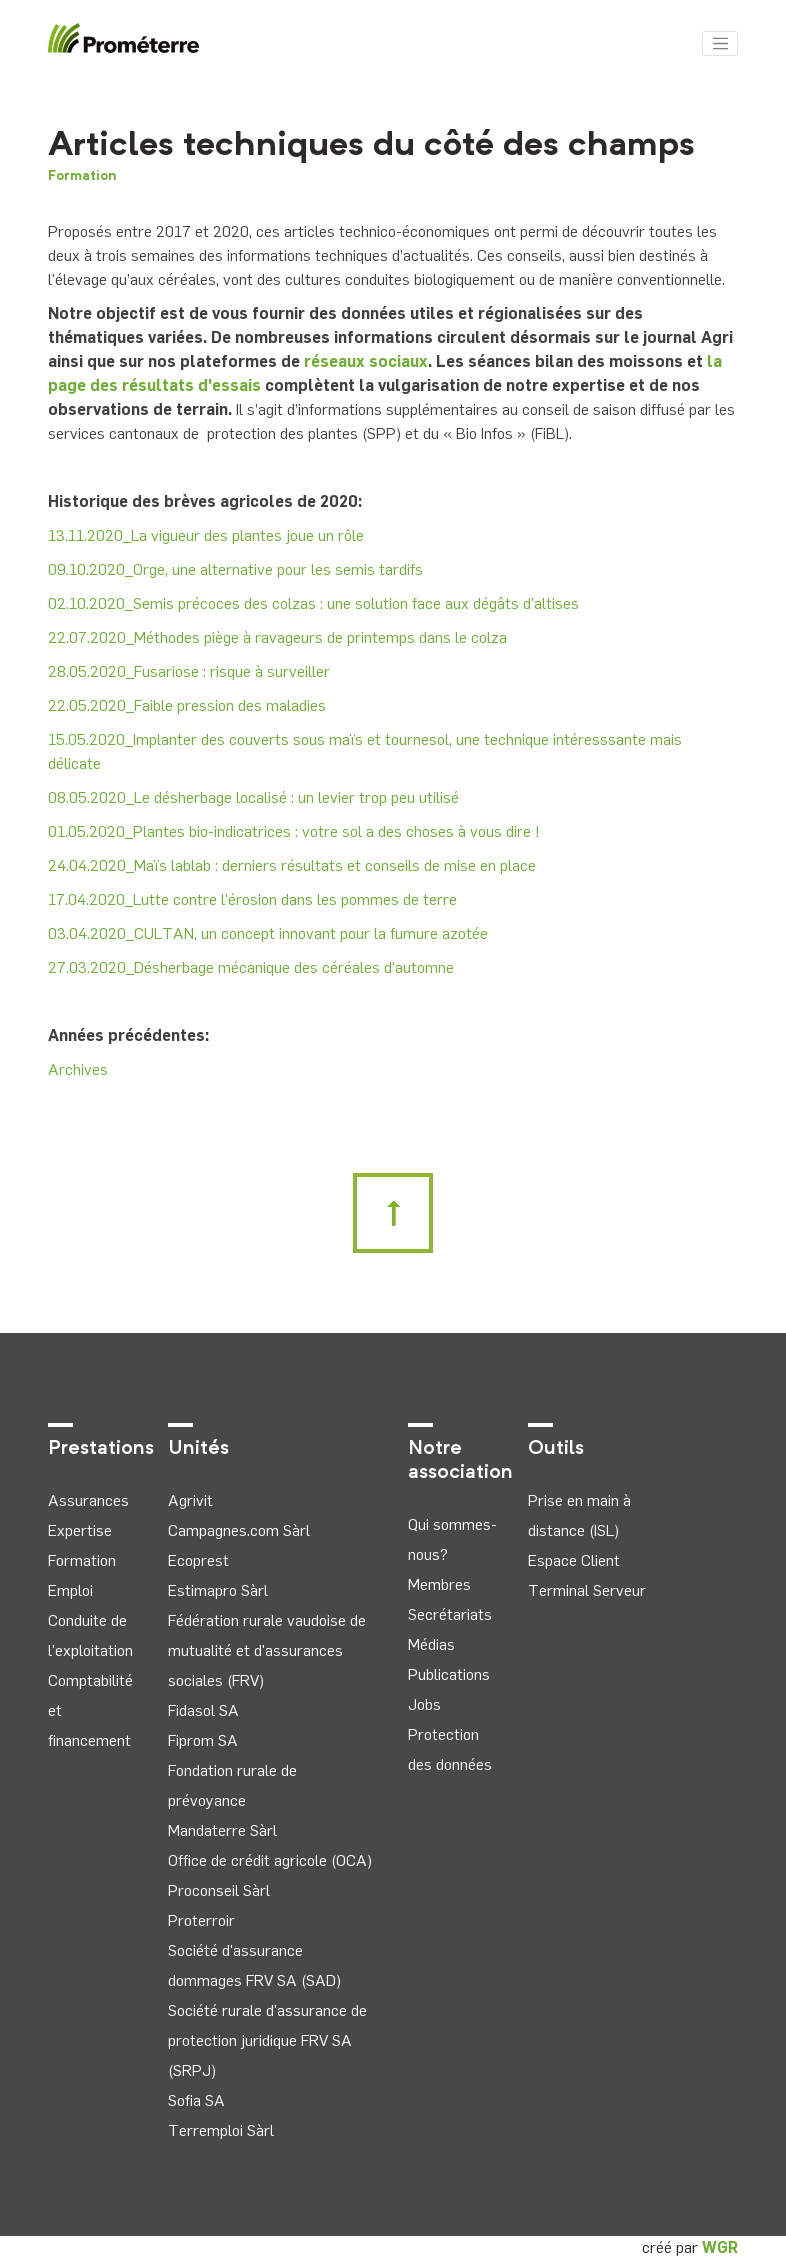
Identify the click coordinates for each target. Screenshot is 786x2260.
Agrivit (190, 1500)
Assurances (88, 1500)
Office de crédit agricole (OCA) (270, 1860)
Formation (82, 176)
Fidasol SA (203, 1710)
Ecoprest (198, 1560)
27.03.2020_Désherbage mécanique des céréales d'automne (251, 967)
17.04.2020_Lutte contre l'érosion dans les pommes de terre (252, 899)
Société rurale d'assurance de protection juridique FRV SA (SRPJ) (267, 2040)
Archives (78, 1069)
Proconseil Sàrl (219, 1890)
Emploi (70, 1590)
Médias (431, 1644)
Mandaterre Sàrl (222, 1830)
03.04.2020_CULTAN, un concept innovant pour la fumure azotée (268, 933)
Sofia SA (196, 2100)
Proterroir (201, 1920)
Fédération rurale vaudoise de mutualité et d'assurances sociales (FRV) (267, 1650)
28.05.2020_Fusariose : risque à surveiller (189, 671)
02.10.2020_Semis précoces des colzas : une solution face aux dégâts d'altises (313, 603)
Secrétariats (450, 1614)
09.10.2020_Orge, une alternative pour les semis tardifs (235, 569)
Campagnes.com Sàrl (239, 1530)
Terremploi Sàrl (221, 2130)
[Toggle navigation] (720, 44)
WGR (720, 2247)
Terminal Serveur (587, 1590)
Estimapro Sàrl (218, 1590)
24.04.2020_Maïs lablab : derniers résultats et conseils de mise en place (292, 865)
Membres (439, 1584)
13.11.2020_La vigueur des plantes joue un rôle (206, 535)
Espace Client (574, 1560)
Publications (449, 1674)
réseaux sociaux (366, 361)
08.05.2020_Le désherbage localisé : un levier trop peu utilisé (253, 797)
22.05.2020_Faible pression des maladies (187, 705)
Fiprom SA (203, 1740)
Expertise (80, 1530)
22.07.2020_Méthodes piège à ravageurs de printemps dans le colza (277, 637)
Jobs (424, 1704)
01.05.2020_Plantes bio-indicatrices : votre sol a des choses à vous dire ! (294, 831)
